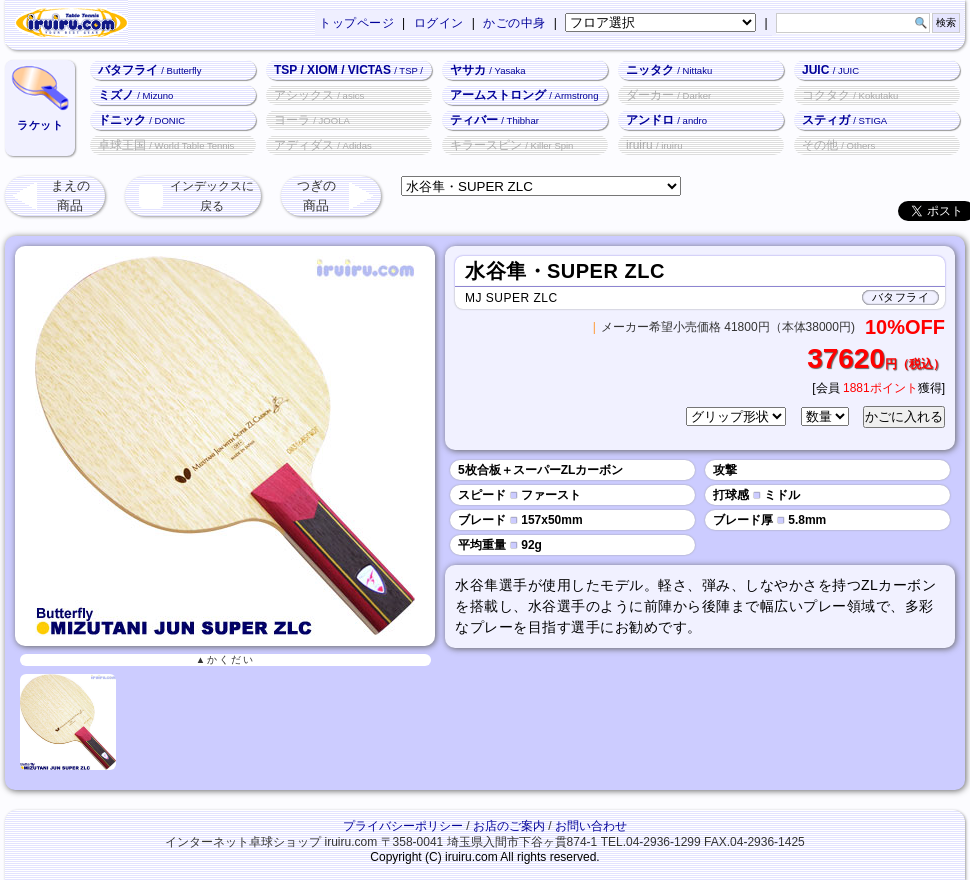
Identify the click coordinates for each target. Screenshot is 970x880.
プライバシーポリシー (403, 826)
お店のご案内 (509, 826)
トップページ (356, 23)
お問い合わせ (591, 826)
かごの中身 (514, 23)
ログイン (439, 23)
